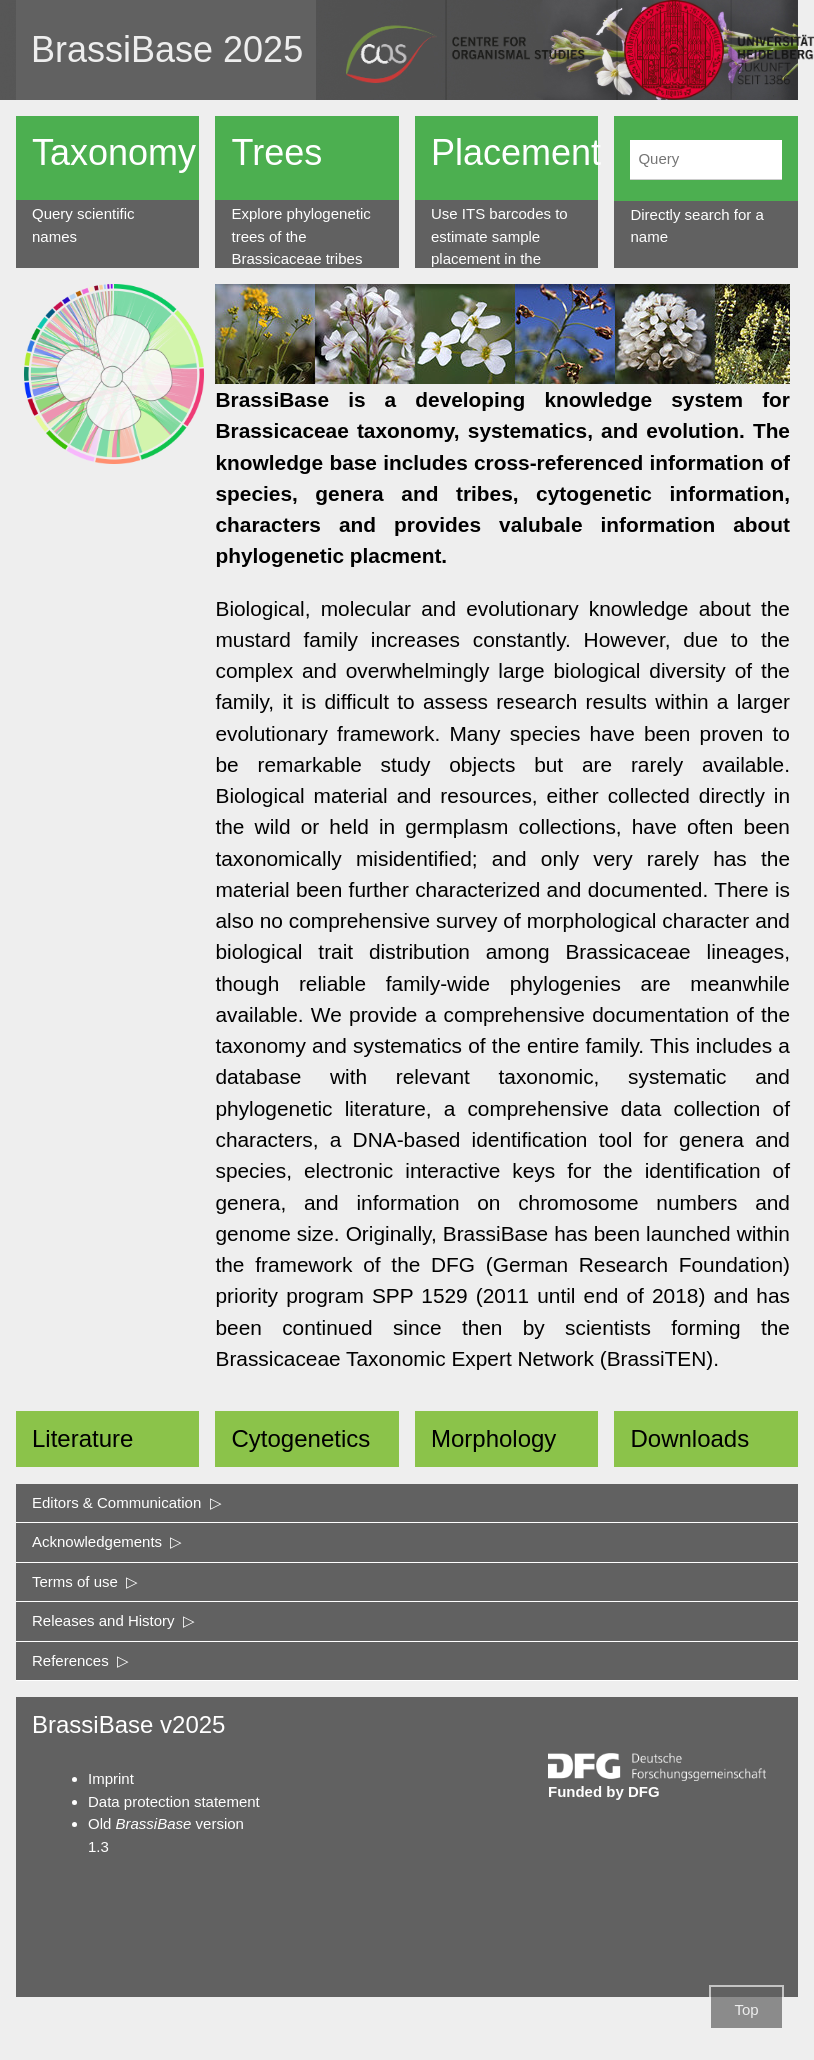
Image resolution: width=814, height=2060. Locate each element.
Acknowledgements (107, 1541)
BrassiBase (122, 49)
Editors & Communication (127, 1502)
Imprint (111, 1778)
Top (746, 2009)
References (80, 1660)
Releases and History (113, 1620)
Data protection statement (174, 1801)
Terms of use (85, 1581)
